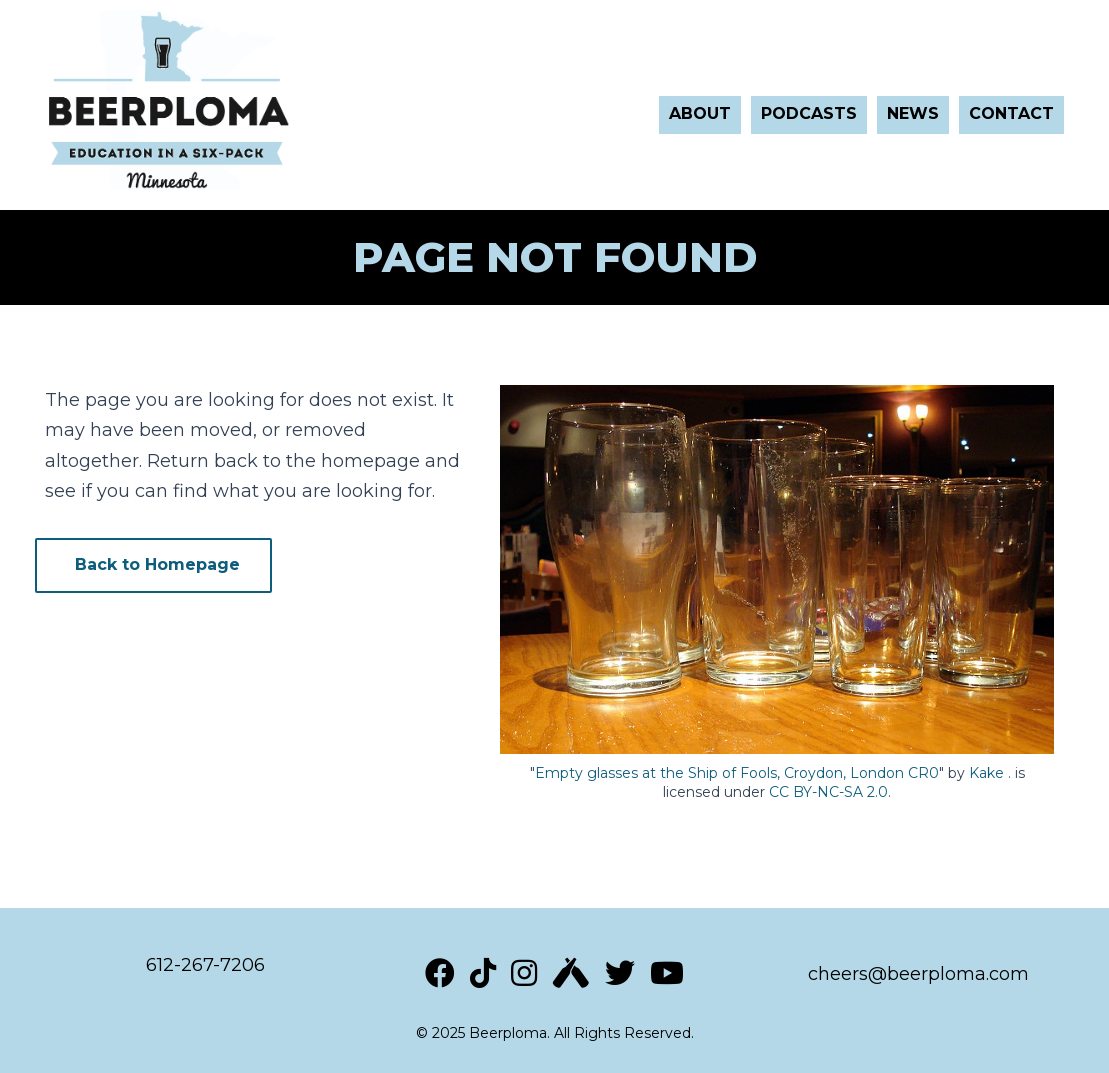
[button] (153, 565)
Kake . (990, 773)
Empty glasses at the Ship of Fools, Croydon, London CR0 (737, 773)
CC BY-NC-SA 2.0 (828, 792)
